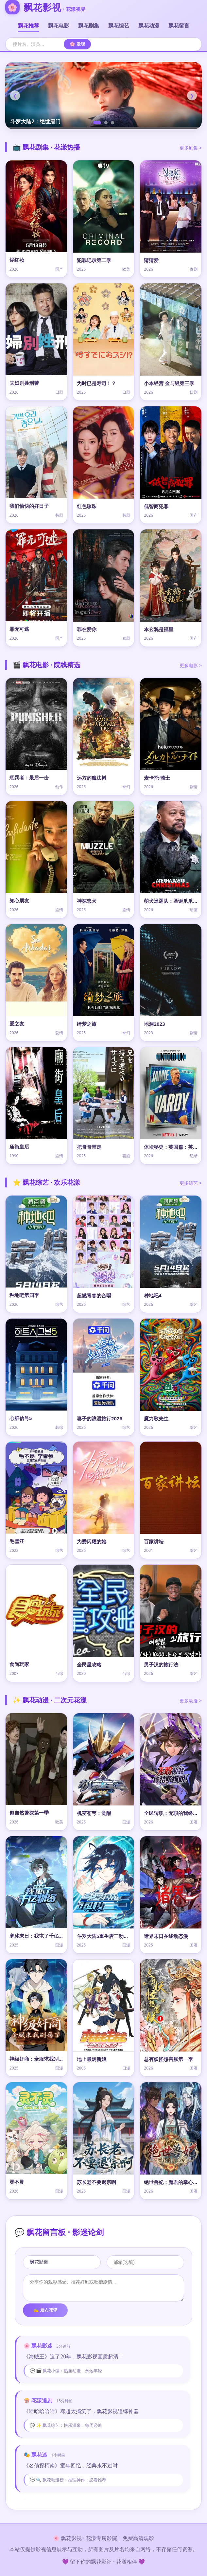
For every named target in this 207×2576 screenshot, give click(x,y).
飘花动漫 (148, 25)
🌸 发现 (77, 44)
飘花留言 (178, 25)
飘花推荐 (28, 25)
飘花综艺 (118, 25)
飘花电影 (58, 25)
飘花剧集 (88, 25)
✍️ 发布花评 (45, 2310)
